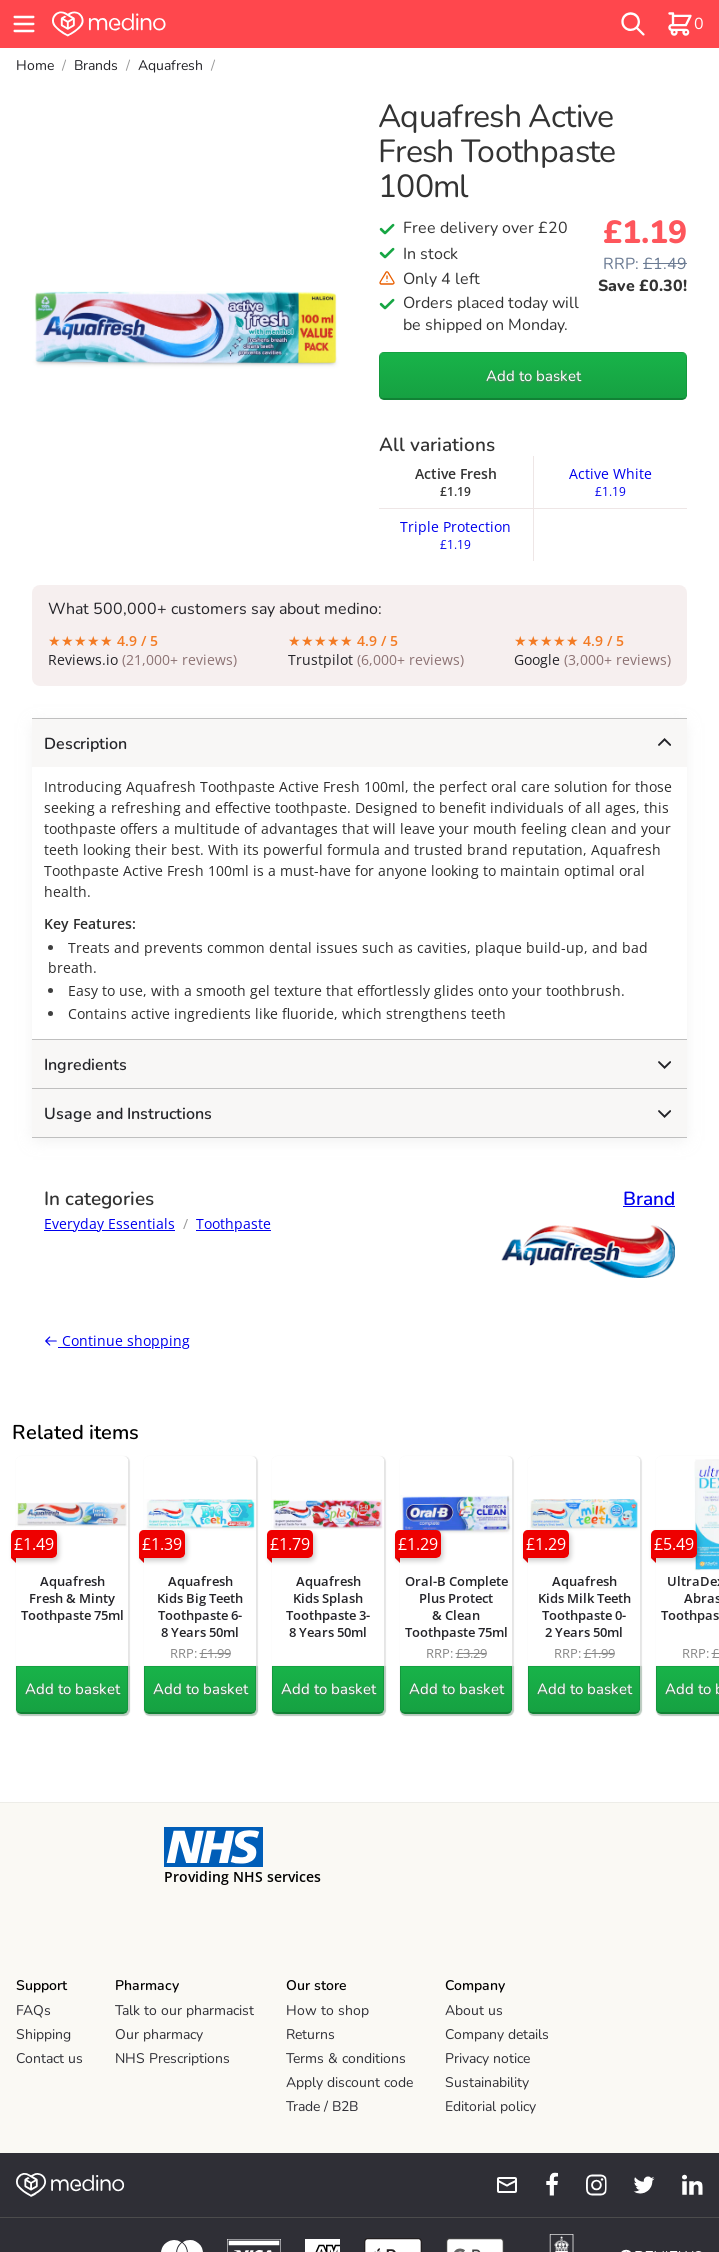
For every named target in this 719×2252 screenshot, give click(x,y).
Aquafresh (170, 65)
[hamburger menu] (24, 24)
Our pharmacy (159, 2034)
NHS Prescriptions (172, 2058)
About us (474, 2010)
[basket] (685, 24)
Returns (310, 2034)
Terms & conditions (346, 2058)
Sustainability (487, 2082)
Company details (497, 2034)
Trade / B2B (322, 2106)
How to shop (327, 2010)
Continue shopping (117, 1340)
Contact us (49, 2058)
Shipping (43, 2034)
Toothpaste (233, 1223)
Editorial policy (490, 2106)
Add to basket (533, 376)
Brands (96, 65)
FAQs (33, 2010)
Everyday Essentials (109, 1223)
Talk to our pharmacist (184, 2010)
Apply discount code (349, 2082)
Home (35, 65)
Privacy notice (487, 2058)
